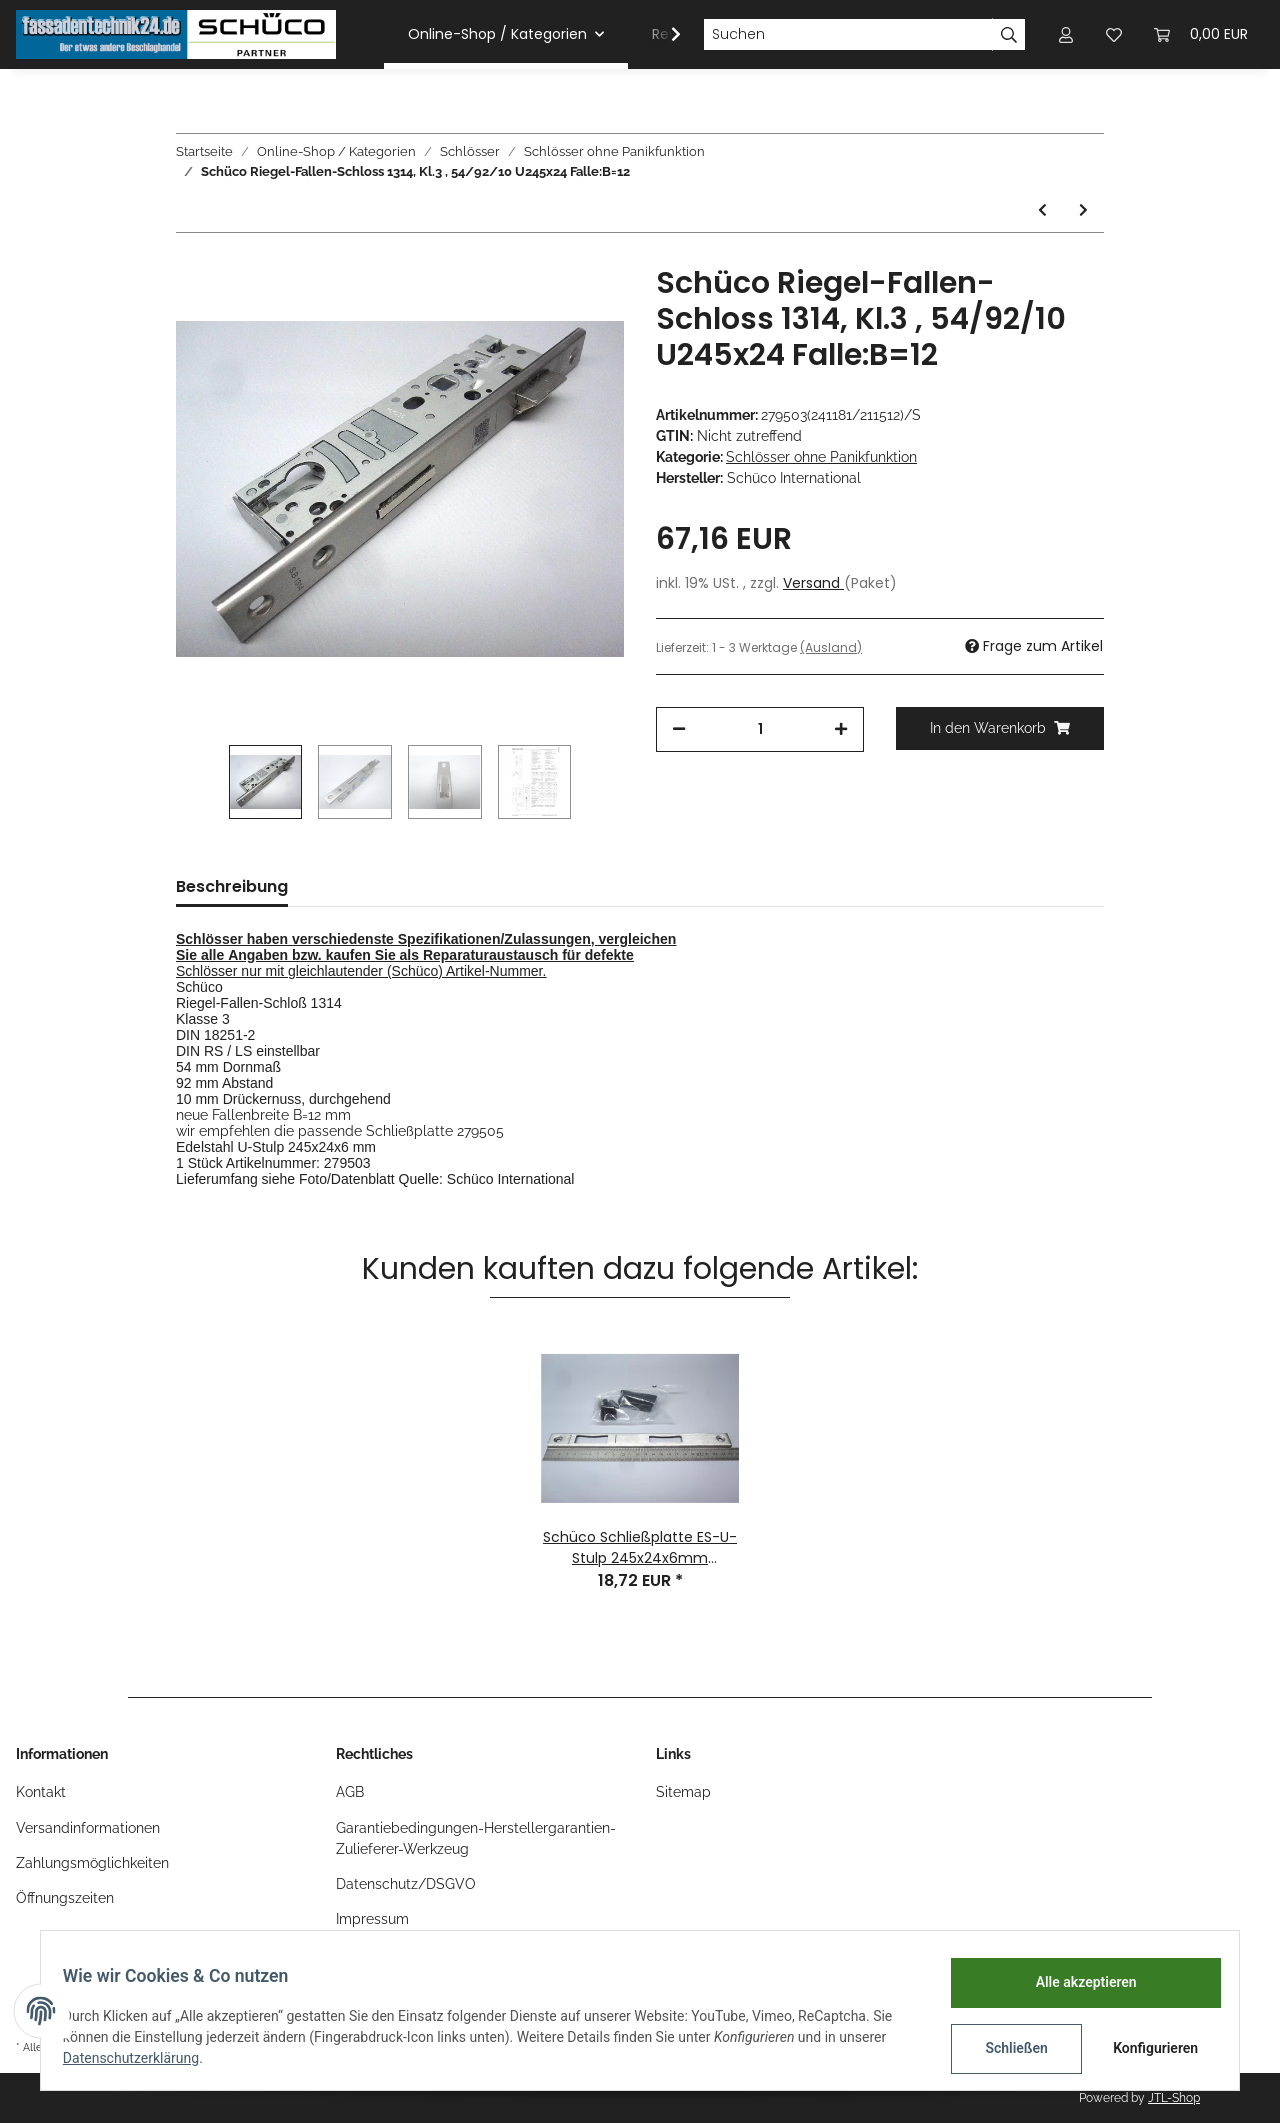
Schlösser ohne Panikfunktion (821, 457)
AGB (350, 1792)
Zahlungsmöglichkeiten (92, 1863)
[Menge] (760, 729)
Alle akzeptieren (1075, 1982)
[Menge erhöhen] (841, 729)
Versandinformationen (88, 1828)
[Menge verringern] (679, 729)
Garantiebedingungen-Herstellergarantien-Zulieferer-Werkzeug (476, 1838)
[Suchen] (848, 35)
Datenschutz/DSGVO (406, 1884)
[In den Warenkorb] (1000, 728)
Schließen (1006, 2048)
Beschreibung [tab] (232, 886)
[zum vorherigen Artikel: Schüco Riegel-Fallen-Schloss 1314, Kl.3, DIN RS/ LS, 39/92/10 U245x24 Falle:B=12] (1042, 210)
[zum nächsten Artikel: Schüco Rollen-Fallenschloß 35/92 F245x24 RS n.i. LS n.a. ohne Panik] (1083, 210)
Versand (813, 583)
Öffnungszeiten (65, 1898)
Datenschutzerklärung (141, 2058)
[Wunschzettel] (1114, 34)
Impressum (372, 1919)
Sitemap (683, 1792)
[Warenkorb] (1201, 34)
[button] (1066, 34)
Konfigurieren (1147, 2048)
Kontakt (41, 1792)
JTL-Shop (1174, 2098)
